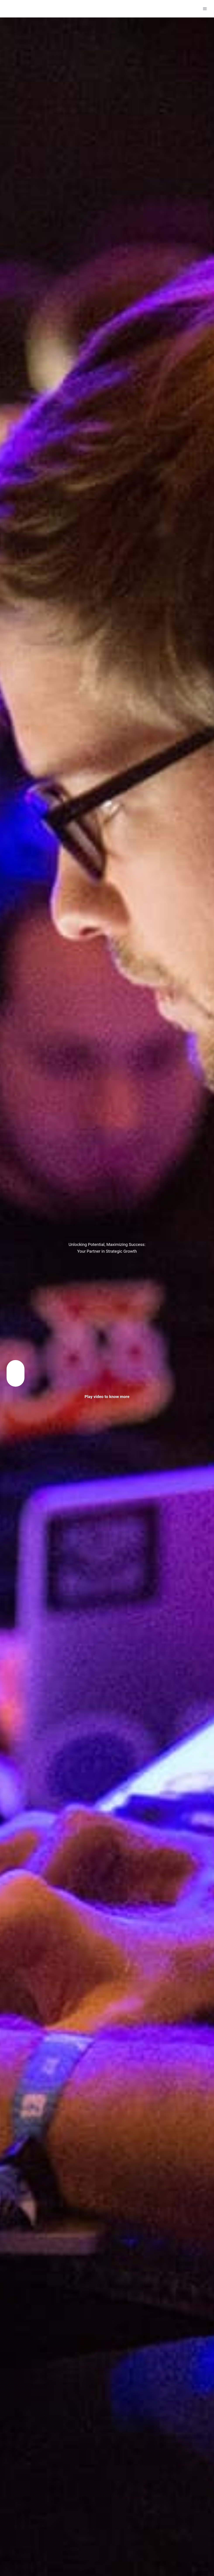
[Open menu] (205, 8)
